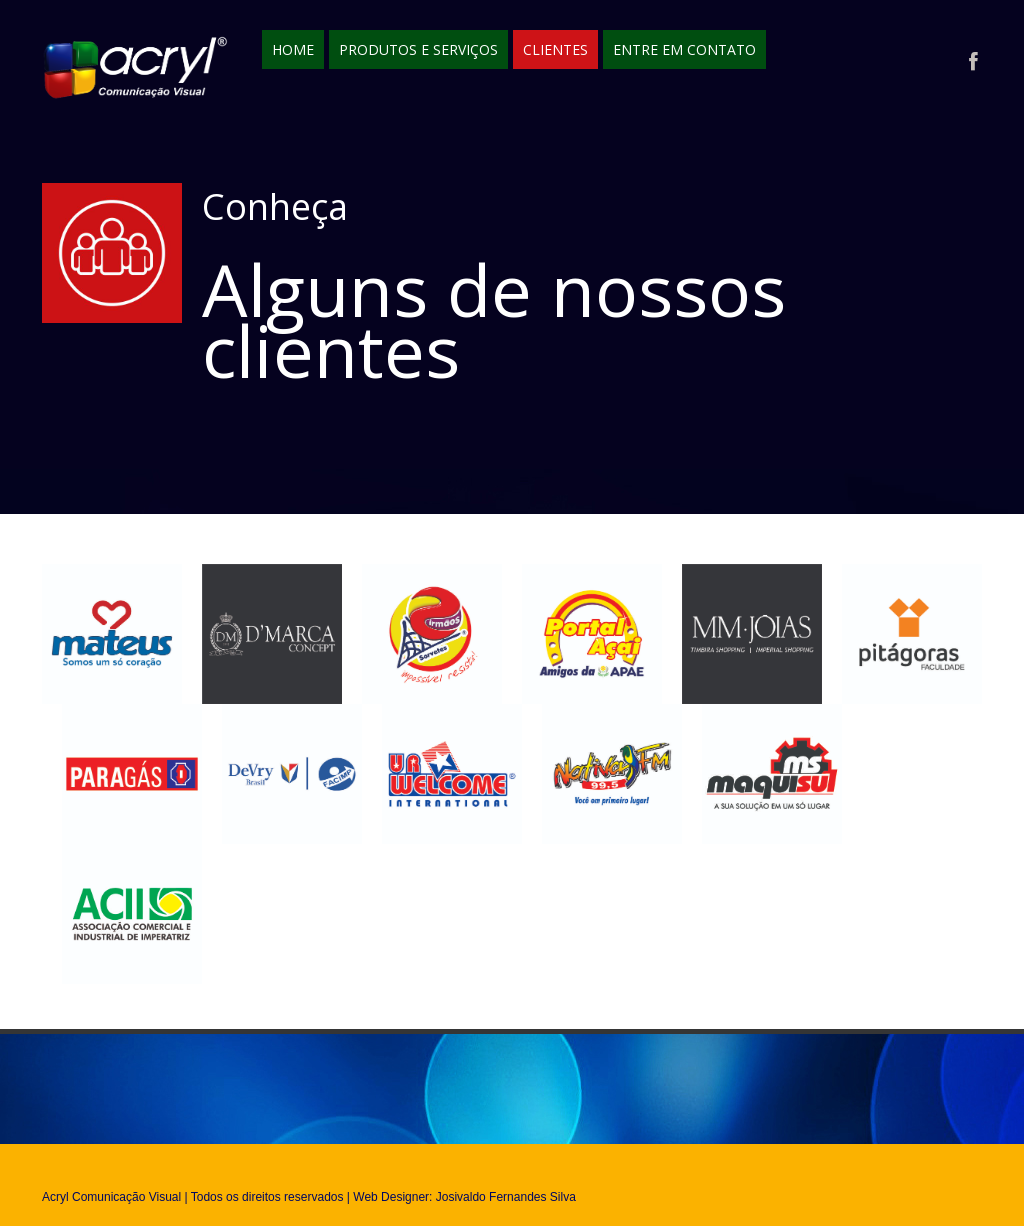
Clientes (555, 49)
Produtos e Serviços (418, 49)
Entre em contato (684, 49)
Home (293, 49)
